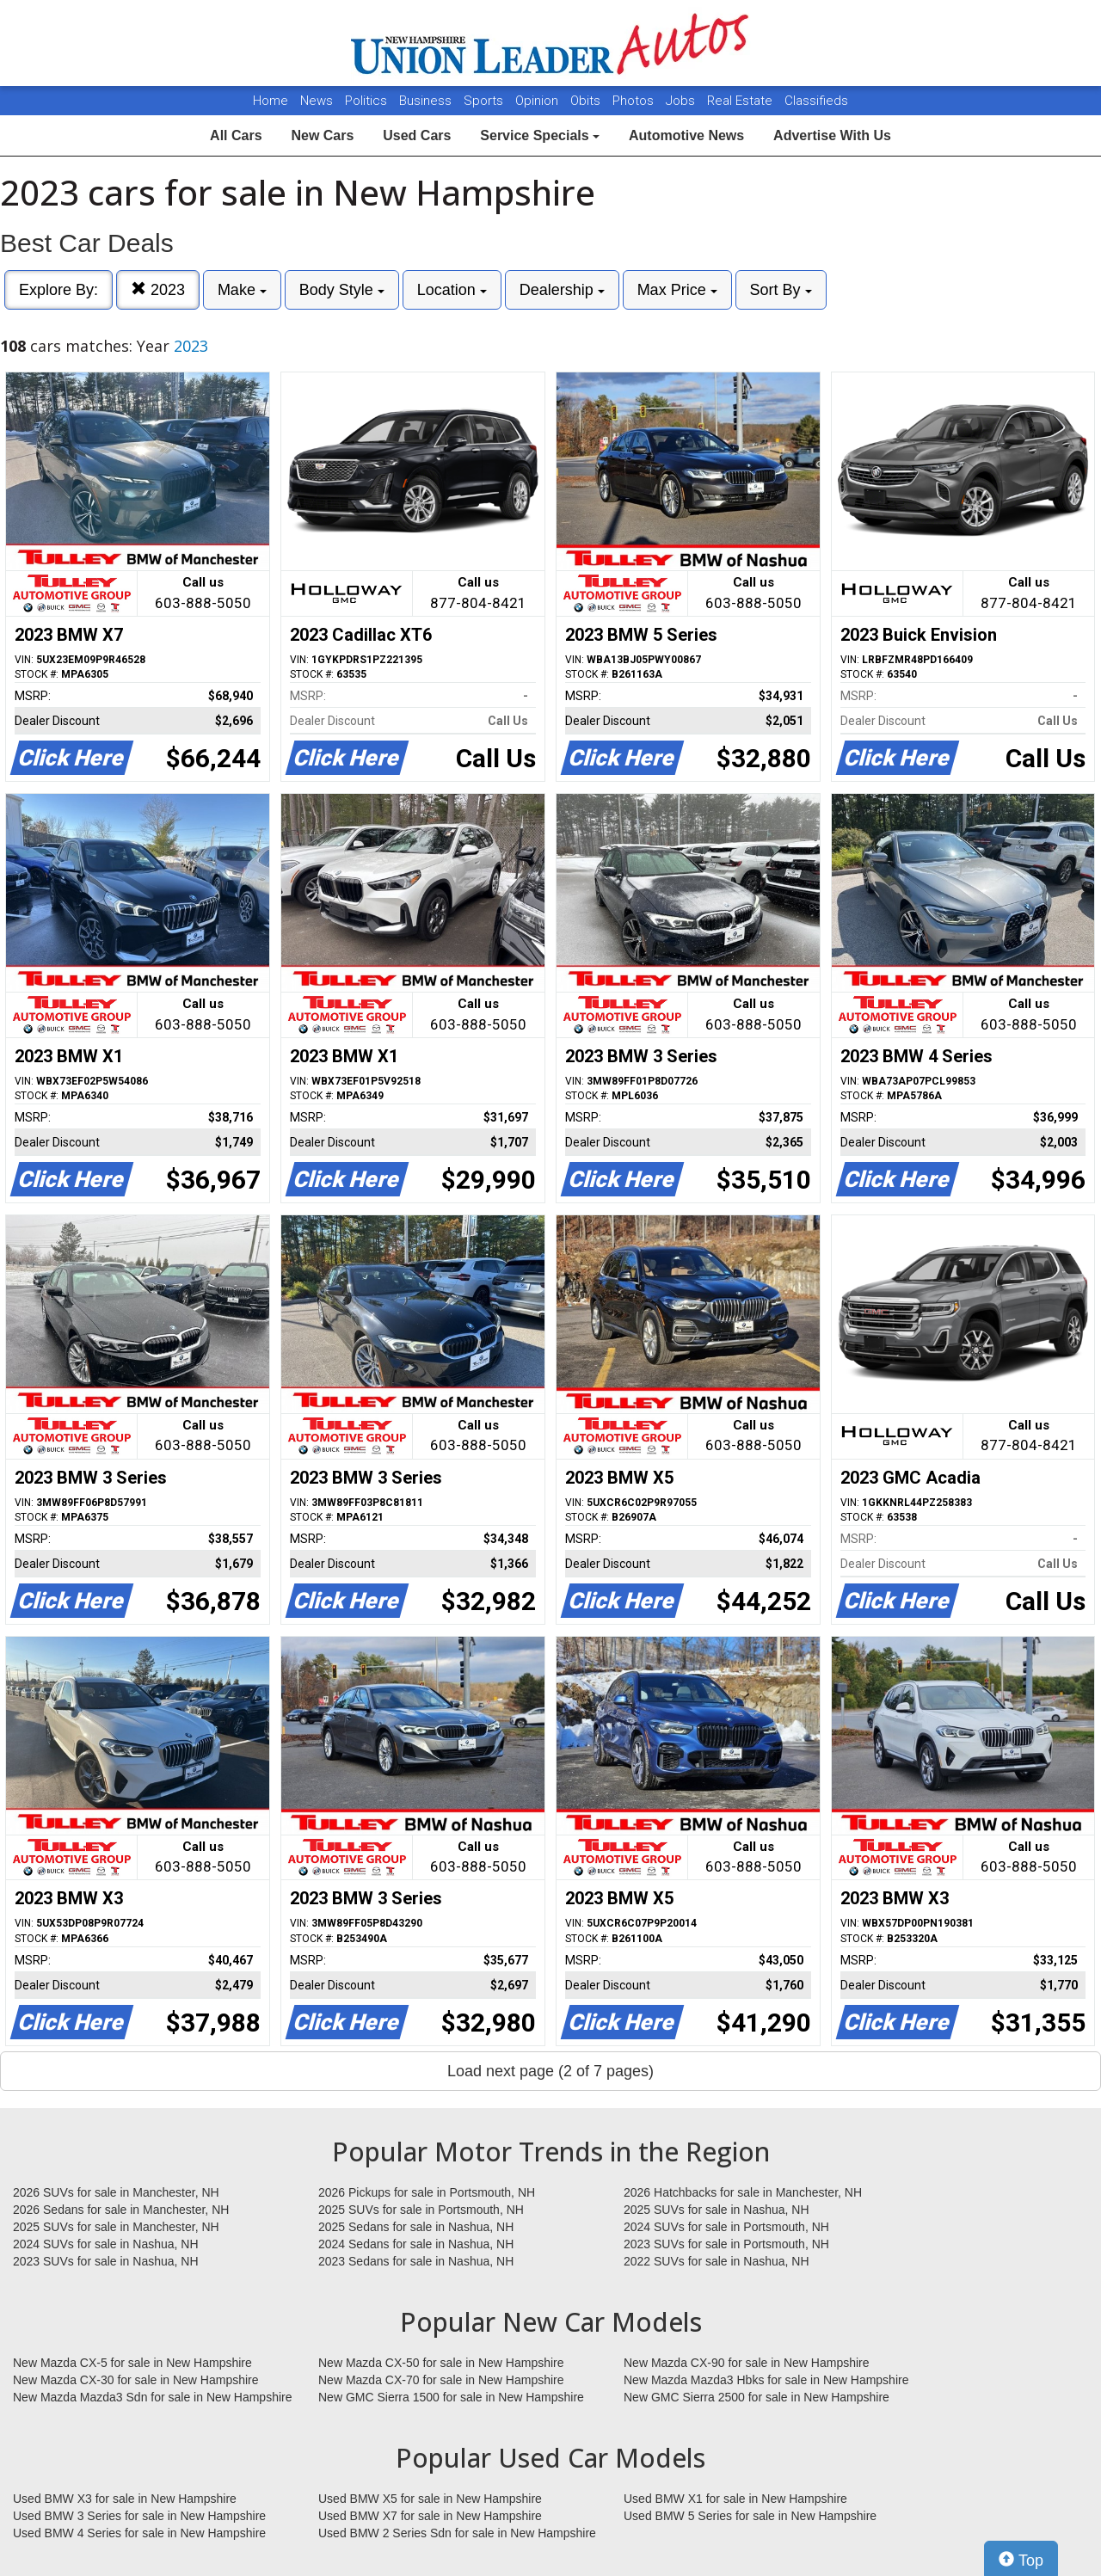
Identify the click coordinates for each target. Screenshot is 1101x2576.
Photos (634, 100)
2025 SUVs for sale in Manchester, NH (116, 2227)
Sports (485, 100)
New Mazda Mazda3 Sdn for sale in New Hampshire (152, 2397)
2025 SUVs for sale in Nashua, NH (716, 2209)
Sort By (781, 289)
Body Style (341, 289)
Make (242, 289)
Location (452, 289)
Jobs (682, 100)
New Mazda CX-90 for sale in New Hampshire (747, 2363)
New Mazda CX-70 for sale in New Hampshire (441, 2380)
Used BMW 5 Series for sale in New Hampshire (750, 2516)
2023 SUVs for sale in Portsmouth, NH (726, 2244)
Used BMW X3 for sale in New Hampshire (125, 2498)
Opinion (538, 100)
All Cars (235, 135)
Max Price (677, 289)
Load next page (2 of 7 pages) (550, 2071)
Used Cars (417, 135)
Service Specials (540, 135)
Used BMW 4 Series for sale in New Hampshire (139, 2533)
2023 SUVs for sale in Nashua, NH (106, 2261)
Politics (366, 100)
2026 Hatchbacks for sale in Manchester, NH (743, 2192)
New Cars (322, 135)
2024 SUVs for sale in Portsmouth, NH (726, 2227)
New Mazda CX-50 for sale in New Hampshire (441, 2363)
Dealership (562, 289)
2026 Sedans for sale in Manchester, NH (121, 2209)
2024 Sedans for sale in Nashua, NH (416, 2244)
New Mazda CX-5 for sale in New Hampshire (132, 2363)
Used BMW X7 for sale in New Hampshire (430, 2516)
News (316, 100)
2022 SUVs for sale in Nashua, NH (716, 2261)
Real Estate (741, 100)
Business (427, 100)
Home (270, 100)
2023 (158, 289)
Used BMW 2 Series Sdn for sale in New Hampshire (457, 2533)
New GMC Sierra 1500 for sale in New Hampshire (451, 2397)
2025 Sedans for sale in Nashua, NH (416, 2227)
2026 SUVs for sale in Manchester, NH (116, 2192)
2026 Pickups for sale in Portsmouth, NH (426, 2192)
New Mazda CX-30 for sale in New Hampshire (136, 2380)
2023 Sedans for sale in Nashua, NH (416, 2261)
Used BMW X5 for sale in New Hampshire (430, 2498)
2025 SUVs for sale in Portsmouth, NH (421, 2209)
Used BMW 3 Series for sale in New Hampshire (139, 2516)
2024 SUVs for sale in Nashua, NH (106, 2244)
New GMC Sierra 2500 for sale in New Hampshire (756, 2397)
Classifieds (816, 100)
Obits (587, 100)
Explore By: (58, 289)
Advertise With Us (832, 135)
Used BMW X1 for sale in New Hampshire (735, 2498)
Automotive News (686, 135)
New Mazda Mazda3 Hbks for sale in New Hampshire (766, 2380)
